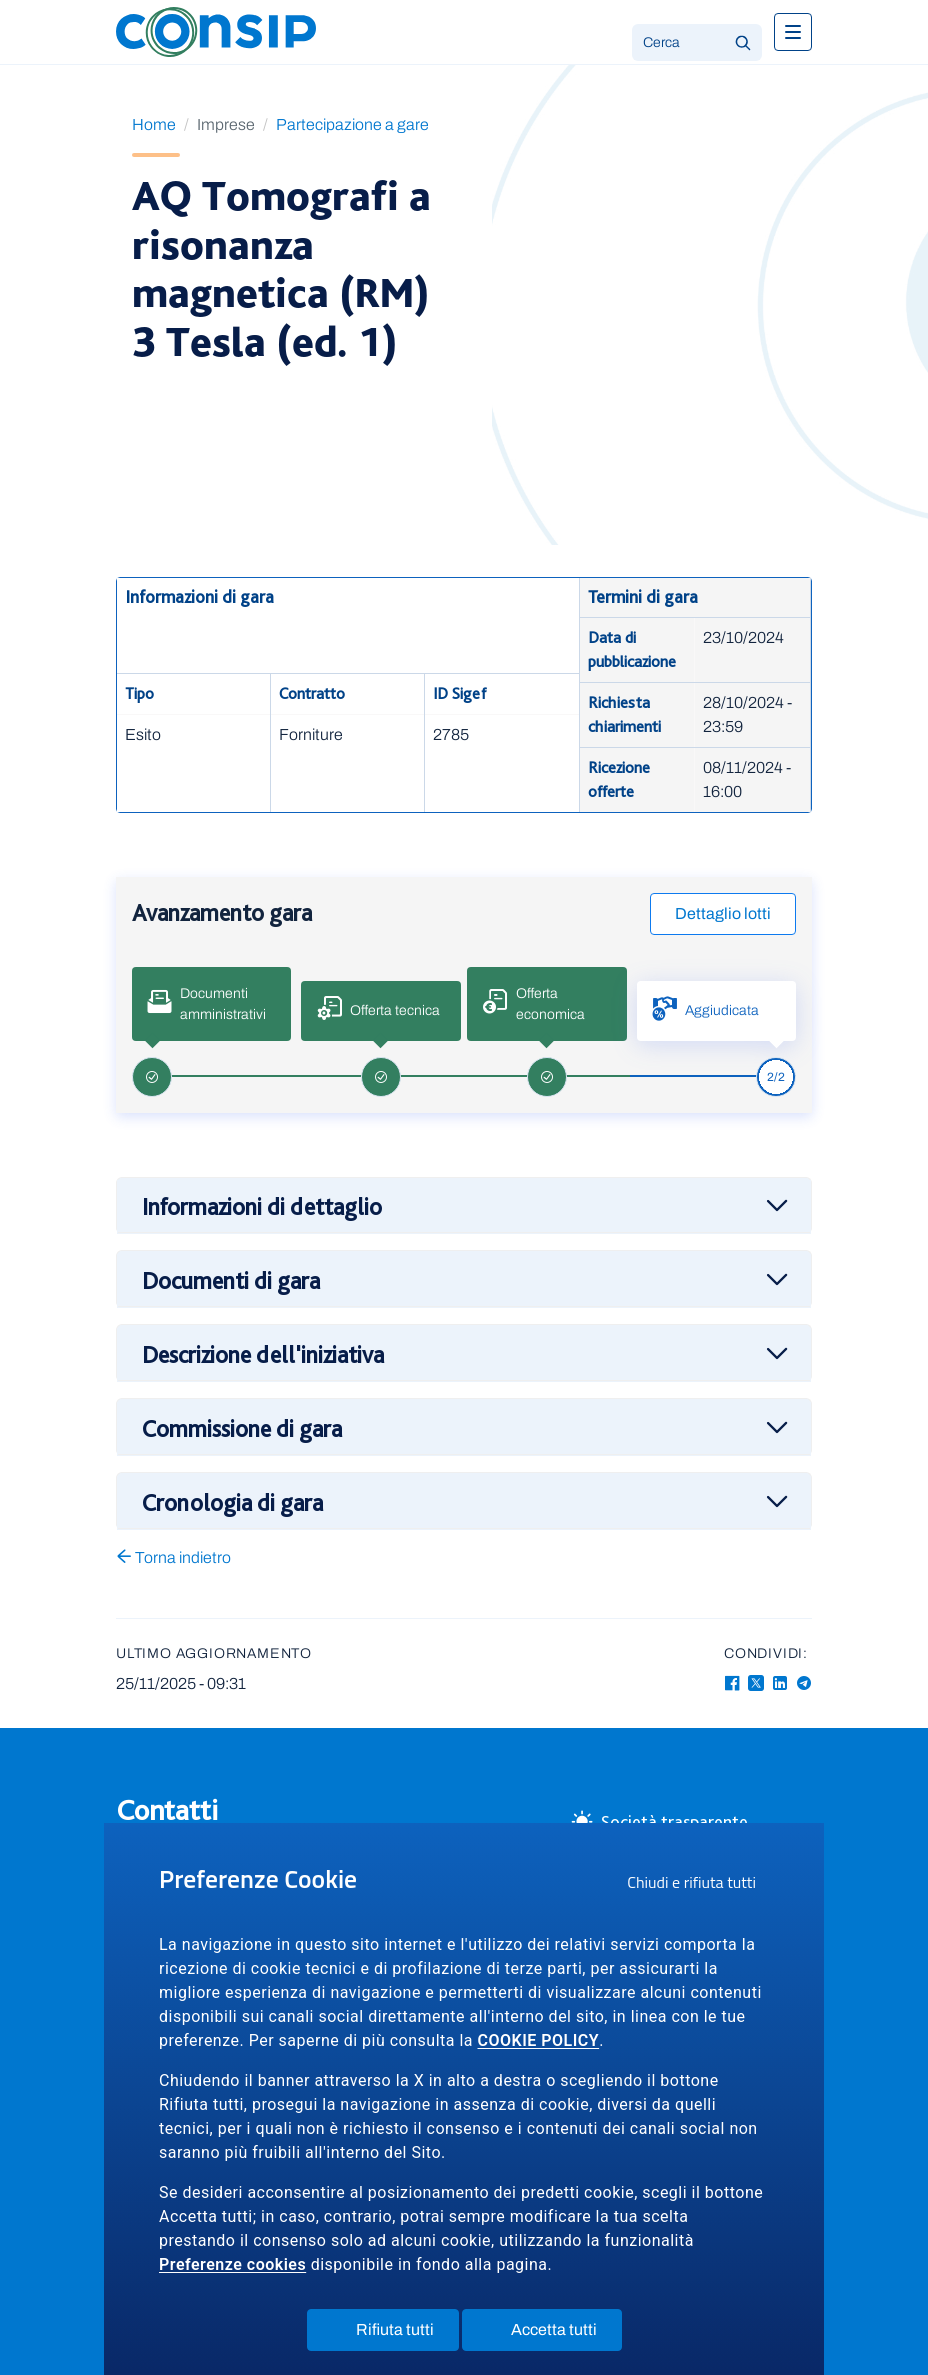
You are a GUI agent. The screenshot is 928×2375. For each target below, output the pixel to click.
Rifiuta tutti (395, 2334)
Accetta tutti (554, 2334)
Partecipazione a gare (352, 124)
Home (154, 124)
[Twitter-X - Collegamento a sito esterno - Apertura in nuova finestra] (756, 1683)
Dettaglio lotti (723, 913)
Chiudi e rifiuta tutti (698, 1885)
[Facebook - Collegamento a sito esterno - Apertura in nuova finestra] (732, 1683)
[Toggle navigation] (793, 32)
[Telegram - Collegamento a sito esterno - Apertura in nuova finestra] (804, 1683)
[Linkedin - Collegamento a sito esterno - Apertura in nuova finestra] (780, 1683)
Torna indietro (173, 1557)
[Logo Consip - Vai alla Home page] (216, 30)
